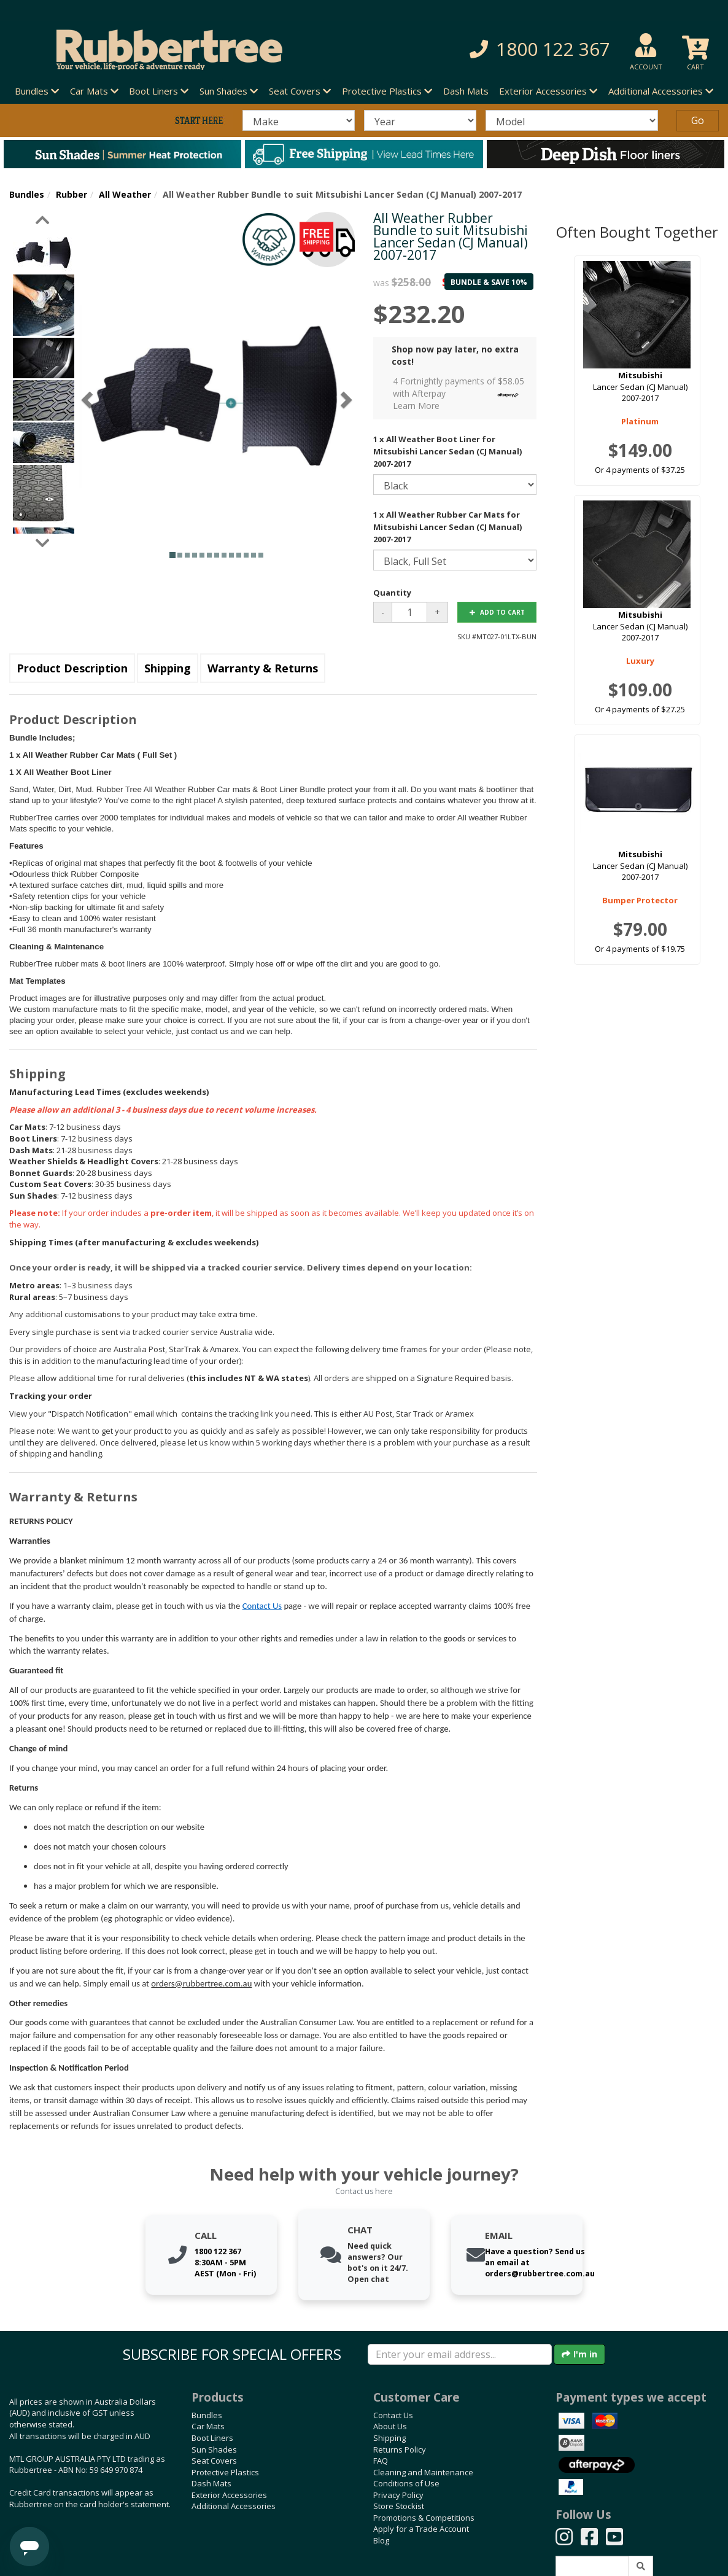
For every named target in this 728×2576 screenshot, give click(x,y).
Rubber (71, 194)
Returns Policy (399, 2449)
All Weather (125, 194)
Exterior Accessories (229, 2494)
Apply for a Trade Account (421, 2528)
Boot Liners (212, 2437)
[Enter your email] (460, 2354)
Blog (381, 2540)
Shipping (167, 668)
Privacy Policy (398, 2494)
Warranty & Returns (262, 668)
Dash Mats (466, 91)
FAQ (380, 2460)
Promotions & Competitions (423, 2517)
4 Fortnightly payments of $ (459, 393)
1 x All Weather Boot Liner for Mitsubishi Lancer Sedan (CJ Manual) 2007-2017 (447, 451)
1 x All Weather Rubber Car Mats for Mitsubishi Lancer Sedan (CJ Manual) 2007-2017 (447, 527)
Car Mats (208, 2426)
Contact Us (262, 1605)
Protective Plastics (225, 2472)
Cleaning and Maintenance (423, 2472)
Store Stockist (398, 2506)
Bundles (26, 194)
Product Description (72, 668)
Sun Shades (214, 2449)
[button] (511, 49)
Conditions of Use (406, 2483)
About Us (390, 2426)
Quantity (392, 592)
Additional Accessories (234, 2506)
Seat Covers (214, 2460)
